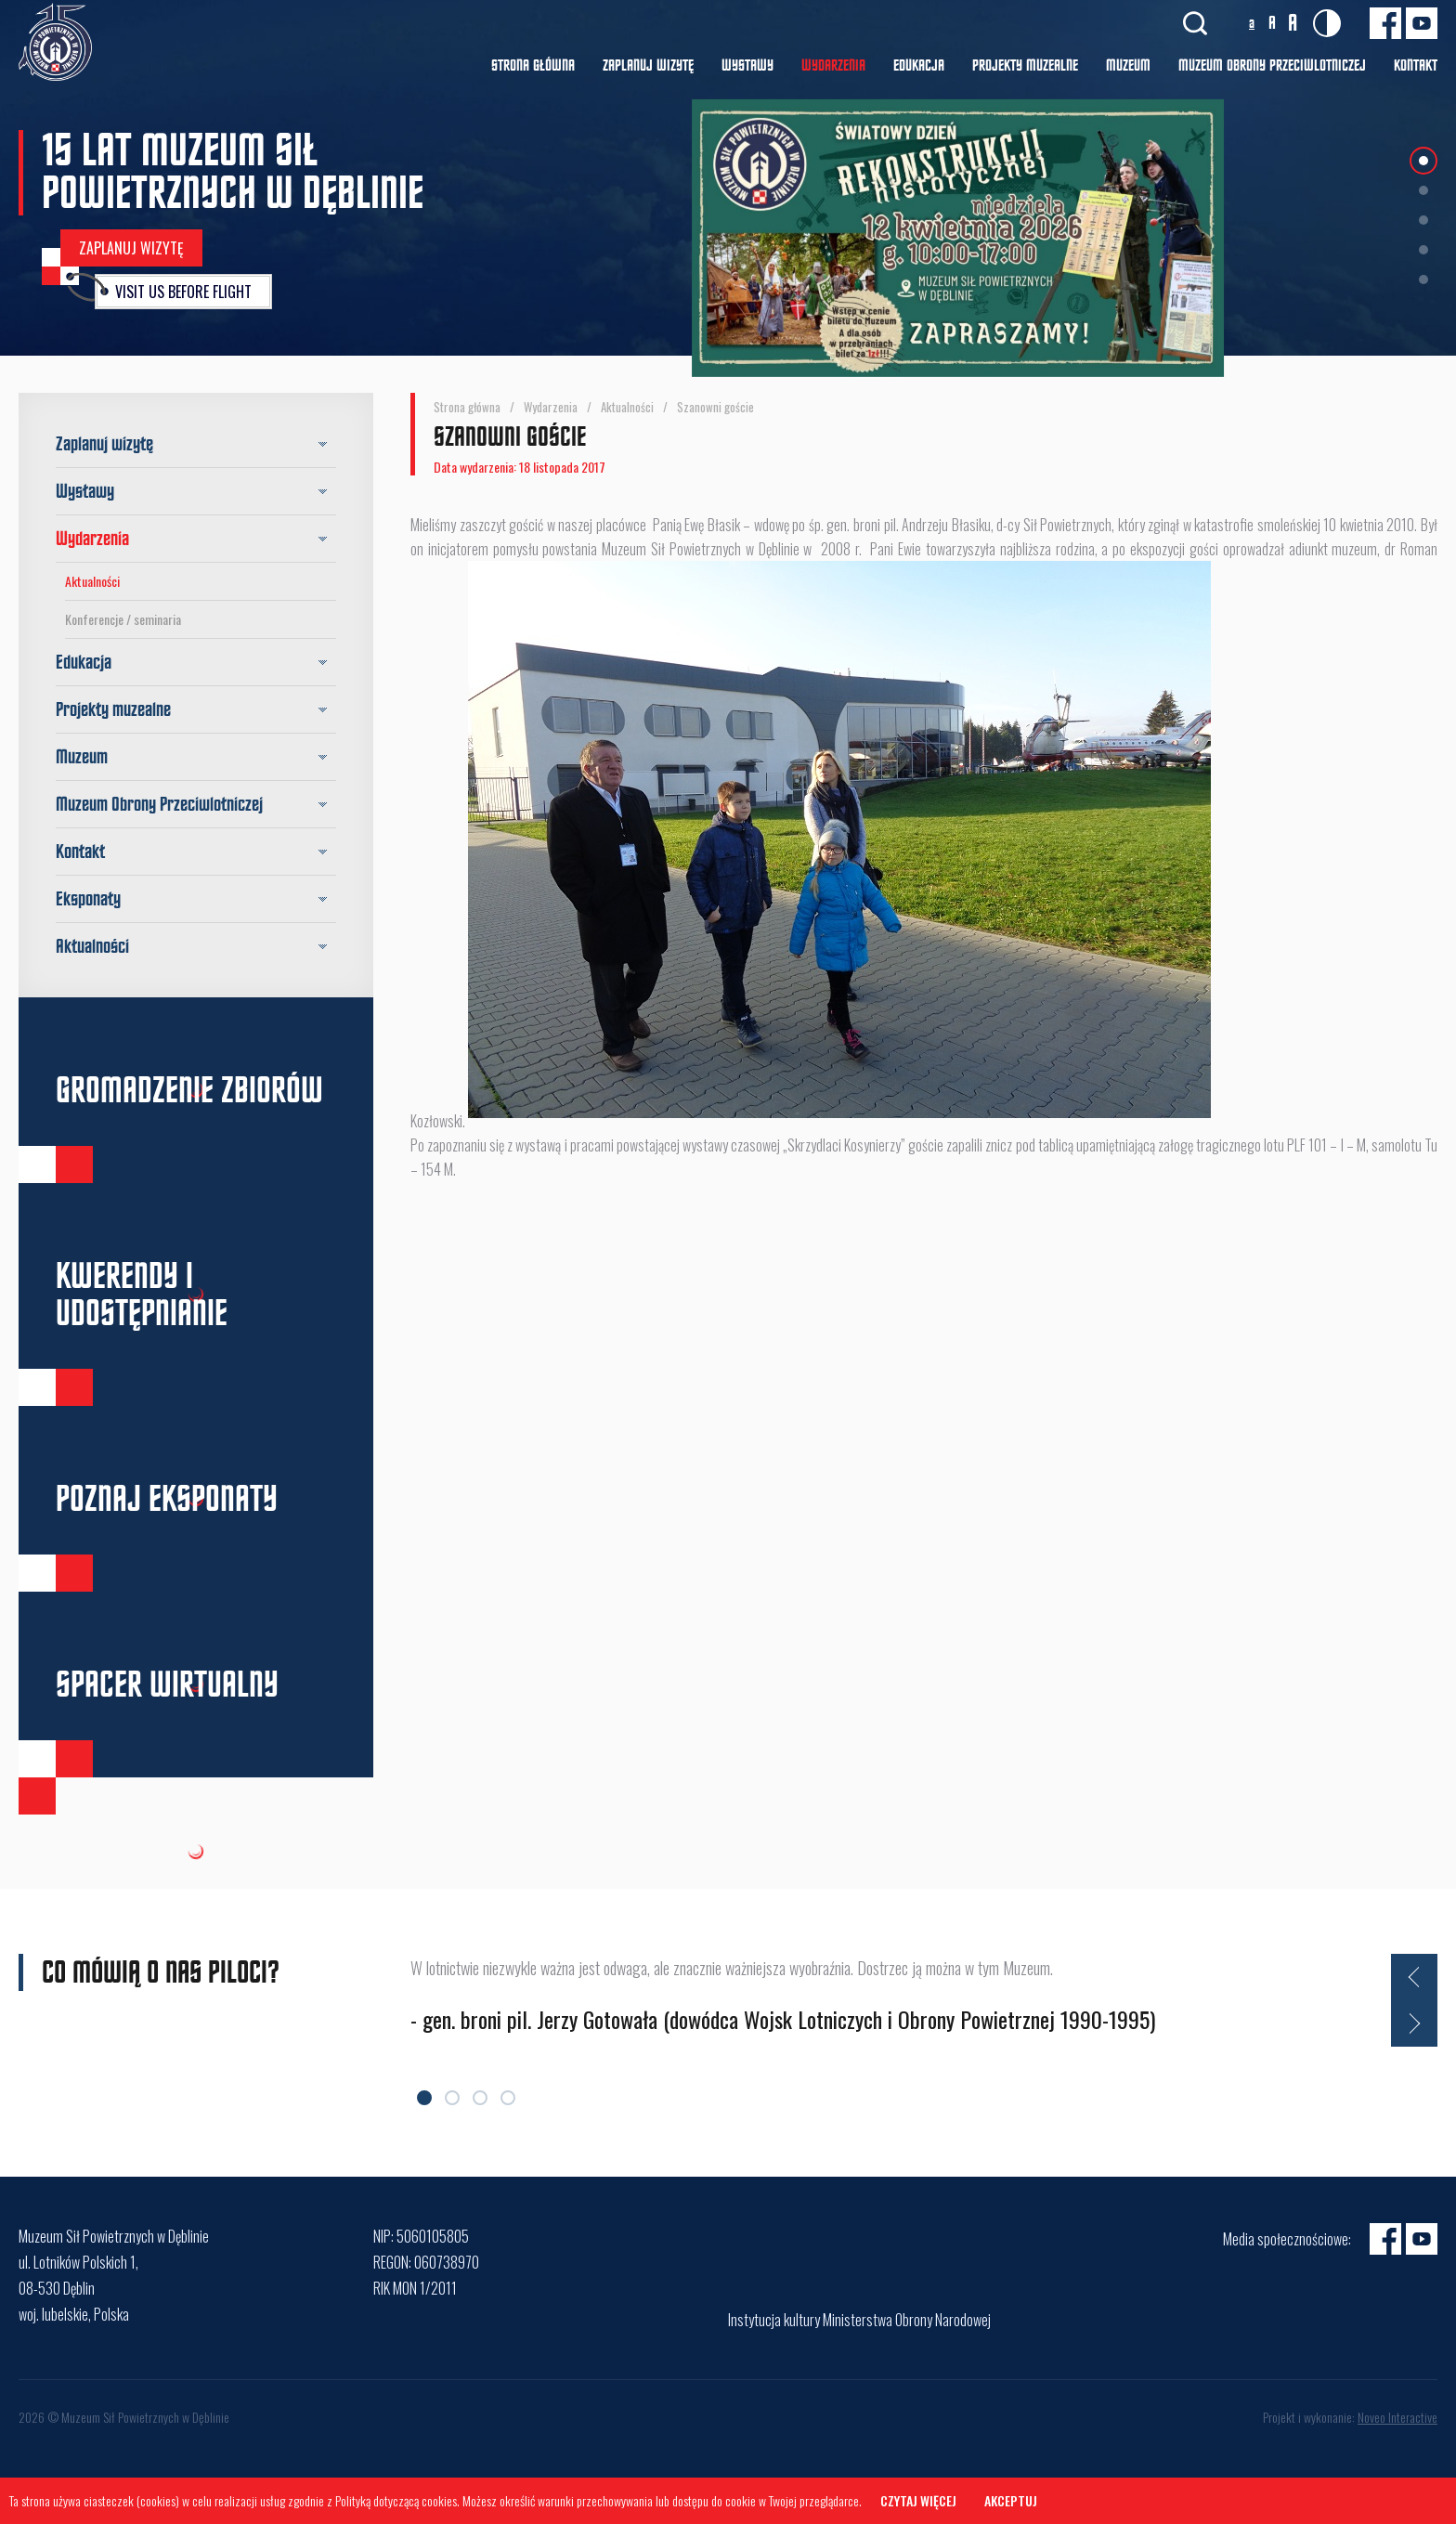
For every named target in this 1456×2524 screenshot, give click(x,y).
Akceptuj (1010, 2500)
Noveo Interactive (1397, 2416)
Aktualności (92, 581)
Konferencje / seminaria (123, 619)
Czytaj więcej (918, 2500)
